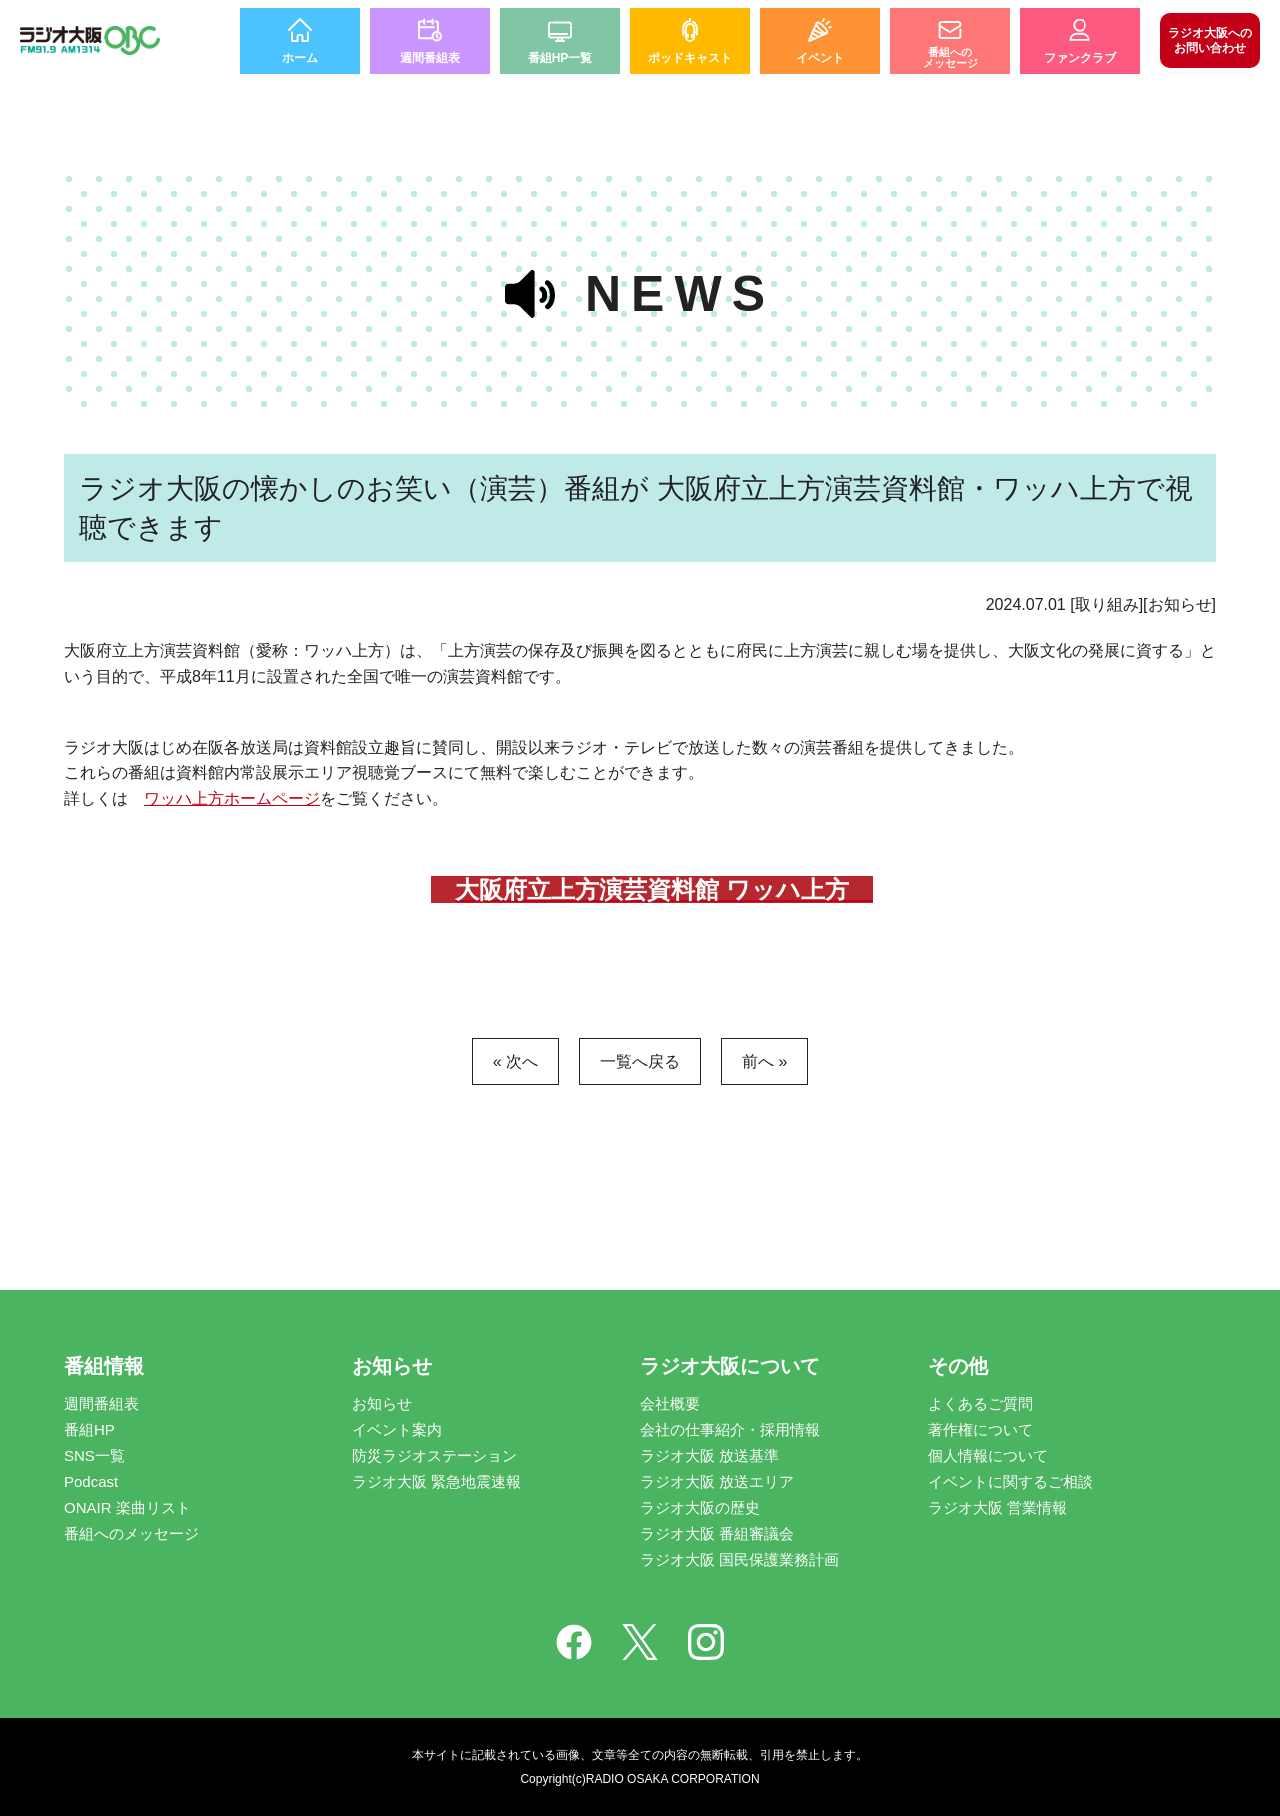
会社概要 (670, 1403)
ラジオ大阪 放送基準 (709, 1455)
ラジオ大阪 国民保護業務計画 (739, 1559)
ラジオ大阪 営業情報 (997, 1507)
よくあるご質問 (980, 1403)
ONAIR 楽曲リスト (127, 1507)
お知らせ (382, 1403)
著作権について (980, 1429)
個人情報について (988, 1455)
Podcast (91, 1481)
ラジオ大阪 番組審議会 (717, 1533)
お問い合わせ (1210, 40)
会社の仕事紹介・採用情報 (730, 1429)
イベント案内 (397, 1429)
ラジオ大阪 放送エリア (717, 1481)
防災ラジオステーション (434, 1455)
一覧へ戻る (640, 1061)
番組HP (89, 1429)
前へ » (764, 1061)
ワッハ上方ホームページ (232, 798)
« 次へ (515, 1061)
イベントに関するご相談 (1010, 1481)
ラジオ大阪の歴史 (700, 1507)
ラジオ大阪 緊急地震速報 (436, 1481)
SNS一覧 (94, 1455)
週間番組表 (101, 1403)
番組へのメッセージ (131, 1533)
